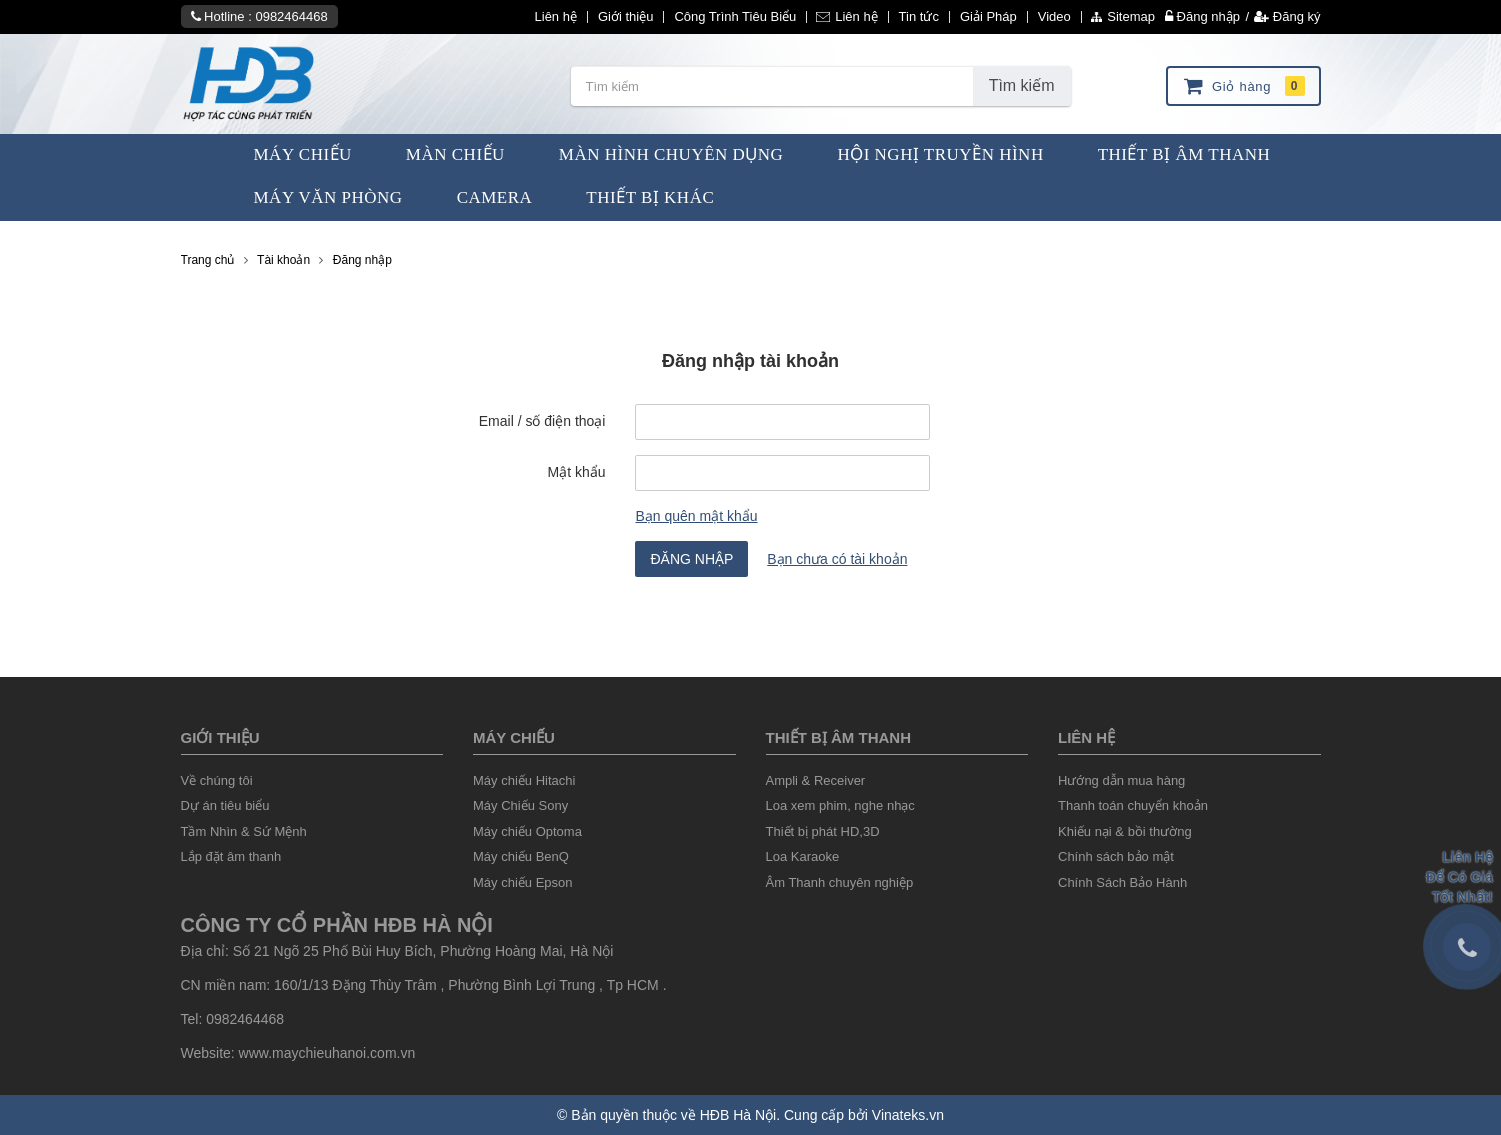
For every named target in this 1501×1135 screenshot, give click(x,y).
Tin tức (919, 17)
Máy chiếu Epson (523, 882)
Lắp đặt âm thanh (231, 856)
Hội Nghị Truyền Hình (940, 154)
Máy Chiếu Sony (520, 805)
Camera (495, 197)
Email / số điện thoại (542, 421)
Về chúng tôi (217, 780)
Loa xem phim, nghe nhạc (840, 805)
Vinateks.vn (908, 1115)
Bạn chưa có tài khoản (837, 559)
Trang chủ (208, 260)
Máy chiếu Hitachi (524, 780)
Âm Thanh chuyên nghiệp (840, 882)
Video (1054, 17)
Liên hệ (556, 17)
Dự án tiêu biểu (225, 805)
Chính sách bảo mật (1116, 856)
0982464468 (291, 16)
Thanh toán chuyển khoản (1133, 805)
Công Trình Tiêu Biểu (735, 17)
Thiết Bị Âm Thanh (1184, 154)
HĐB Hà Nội (738, 1115)
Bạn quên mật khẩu (696, 516)
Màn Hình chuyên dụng (671, 154)
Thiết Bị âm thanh (838, 737)
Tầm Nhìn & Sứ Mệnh (244, 831)
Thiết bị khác (650, 197)
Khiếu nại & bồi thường (1125, 831)
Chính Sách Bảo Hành (1122, 882)
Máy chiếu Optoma (527, 831)
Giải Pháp (988, 17)
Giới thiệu (625, 17)
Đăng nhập (1202, 16)
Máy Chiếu (303, 154)
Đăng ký (1287, 16)
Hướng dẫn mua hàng (1121, 780)
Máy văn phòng (328, 197)
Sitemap (1123, 17)
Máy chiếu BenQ (521, 856)
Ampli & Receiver (816, 780)
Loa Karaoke (803, 856)
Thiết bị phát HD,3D (823, 831)
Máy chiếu (514, 737)
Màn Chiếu (455, 154)
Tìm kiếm (1022, 85)
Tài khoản (283, 260)
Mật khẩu (576, 472)
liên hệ (1086, 737)
